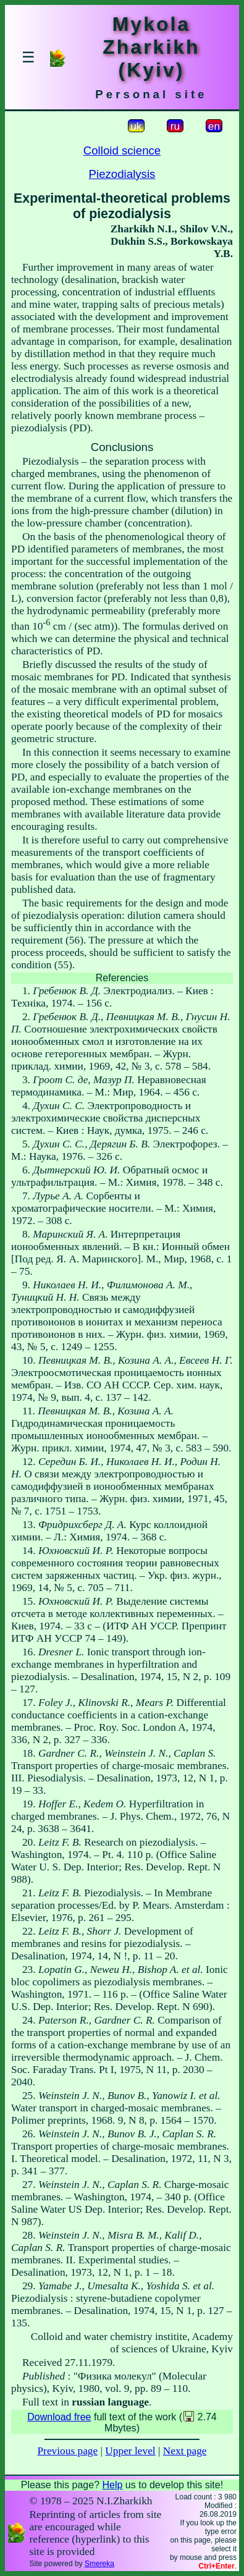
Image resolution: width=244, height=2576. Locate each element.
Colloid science (122, 150)
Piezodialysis (122, 173)
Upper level (130, 2451)
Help (112, 2485)
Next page (185, 2451)
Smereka (99, 2563)
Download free (59, 2417)
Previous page (67, 2451)
